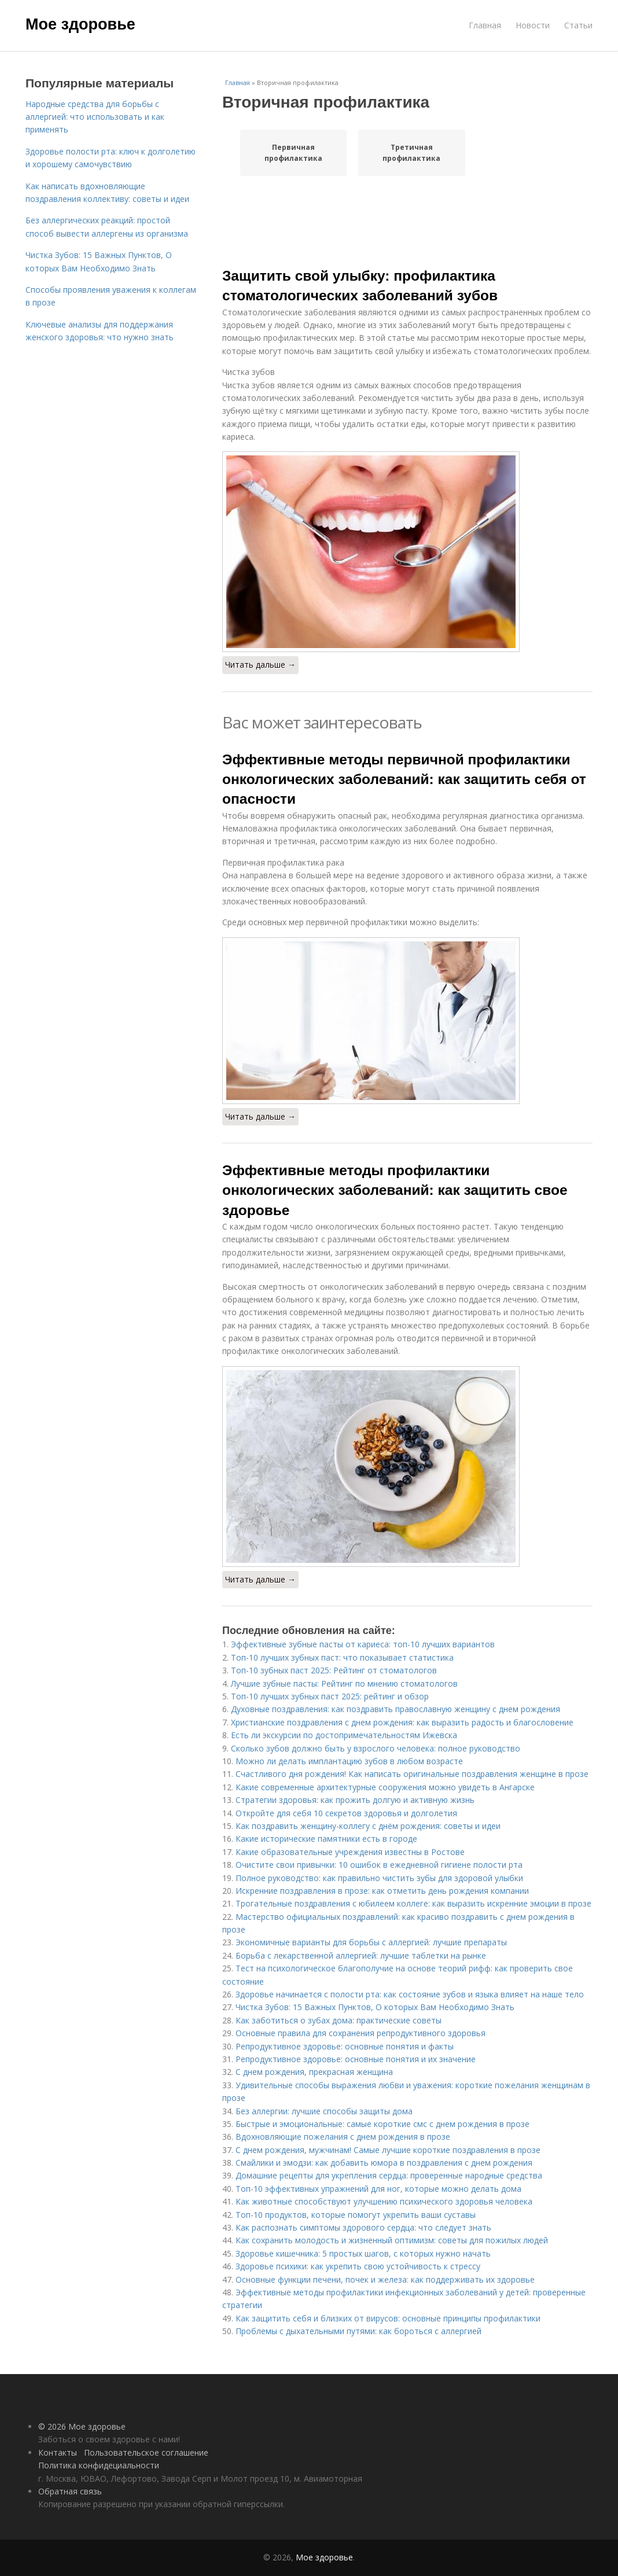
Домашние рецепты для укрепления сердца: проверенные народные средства (389, 2175)
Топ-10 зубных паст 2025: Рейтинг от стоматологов (334, 1670)
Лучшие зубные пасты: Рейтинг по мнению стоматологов (344, 1683)
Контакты (57, 2452)
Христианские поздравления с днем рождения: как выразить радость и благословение (402, 1722)
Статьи (578, 25)
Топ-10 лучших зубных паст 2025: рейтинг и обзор (330, 1696)
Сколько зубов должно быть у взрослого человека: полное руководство (375, 1748)
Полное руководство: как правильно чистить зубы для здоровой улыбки (379, 1877)
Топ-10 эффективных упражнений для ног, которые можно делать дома (378, 2188)
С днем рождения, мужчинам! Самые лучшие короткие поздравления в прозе (388, 2149)
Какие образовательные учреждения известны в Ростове (350, 1851)
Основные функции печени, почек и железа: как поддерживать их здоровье (385, 2279)
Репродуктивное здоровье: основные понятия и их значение (356, 2059)
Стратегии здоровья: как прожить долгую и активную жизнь (355, 1799)
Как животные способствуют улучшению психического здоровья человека (384, 2201)
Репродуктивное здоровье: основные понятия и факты (345, 2046)
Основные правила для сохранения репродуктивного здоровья (360, 2032)
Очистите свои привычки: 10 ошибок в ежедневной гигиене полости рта (379, 1864)
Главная (485, 25)
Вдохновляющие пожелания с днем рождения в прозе (343, 2136)
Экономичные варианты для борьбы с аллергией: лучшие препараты (371, 1942)
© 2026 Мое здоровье (82, 2426)
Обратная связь (70, 2491)
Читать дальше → (260, 664)
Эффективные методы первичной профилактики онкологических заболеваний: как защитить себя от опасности (404, 779)
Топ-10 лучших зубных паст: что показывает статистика (342, 1657)
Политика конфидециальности (98, 2465)
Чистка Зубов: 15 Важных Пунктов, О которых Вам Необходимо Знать (375, 2006)
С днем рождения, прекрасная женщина (314, 2071)
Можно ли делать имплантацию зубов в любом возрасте (349, 1761)
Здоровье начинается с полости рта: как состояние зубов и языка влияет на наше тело (410, 1994)
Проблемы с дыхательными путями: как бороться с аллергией (358, 2330)
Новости (533, 25)
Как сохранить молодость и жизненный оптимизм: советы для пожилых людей (392, 2240)
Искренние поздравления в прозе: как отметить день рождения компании (382, 1890)
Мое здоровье (80, 24)
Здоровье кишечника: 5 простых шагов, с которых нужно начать (363, 2253)
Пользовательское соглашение (146, 2452)
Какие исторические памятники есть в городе (326, 1838)
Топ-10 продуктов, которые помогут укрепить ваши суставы (356, 2214)
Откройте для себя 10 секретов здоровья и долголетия (346, 1813)
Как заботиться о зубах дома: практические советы (339, 2020)
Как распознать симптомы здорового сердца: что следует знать (363, 2227)
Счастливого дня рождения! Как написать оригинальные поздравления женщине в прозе (412, 1773)
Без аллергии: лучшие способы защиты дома (324, 2111)
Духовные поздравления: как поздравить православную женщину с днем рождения (395, 1708)
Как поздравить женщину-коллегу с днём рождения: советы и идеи (368, 1825)
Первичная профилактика (293, 152)
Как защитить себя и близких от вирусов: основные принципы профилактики (388, 2318)
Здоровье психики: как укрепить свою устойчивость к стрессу (358, 2266)
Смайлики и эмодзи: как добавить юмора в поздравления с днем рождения (384, 2162)
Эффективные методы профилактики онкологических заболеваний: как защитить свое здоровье (395, 1190)
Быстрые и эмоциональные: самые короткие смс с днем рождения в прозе (382, 2123)
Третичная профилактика (411, 152)
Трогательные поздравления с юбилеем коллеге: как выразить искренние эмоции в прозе (413, 1903)
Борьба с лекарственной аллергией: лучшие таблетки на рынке (361, 1955)
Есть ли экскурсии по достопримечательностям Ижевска (344, 1734)
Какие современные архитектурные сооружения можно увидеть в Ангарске (385, 1787)
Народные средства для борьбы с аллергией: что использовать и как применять (94, 116)
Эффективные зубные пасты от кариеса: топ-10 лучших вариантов (363, 1644)
